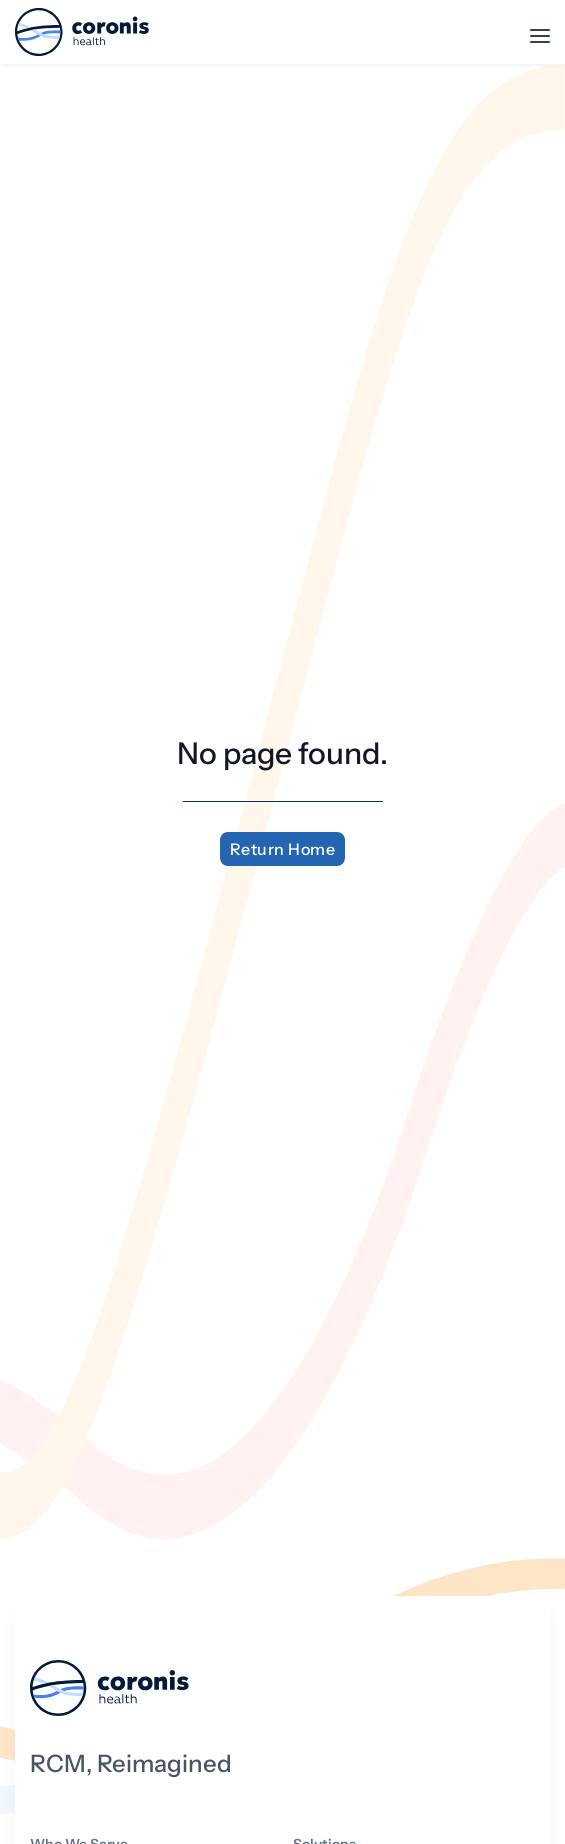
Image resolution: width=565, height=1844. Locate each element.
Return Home (283, 849)
